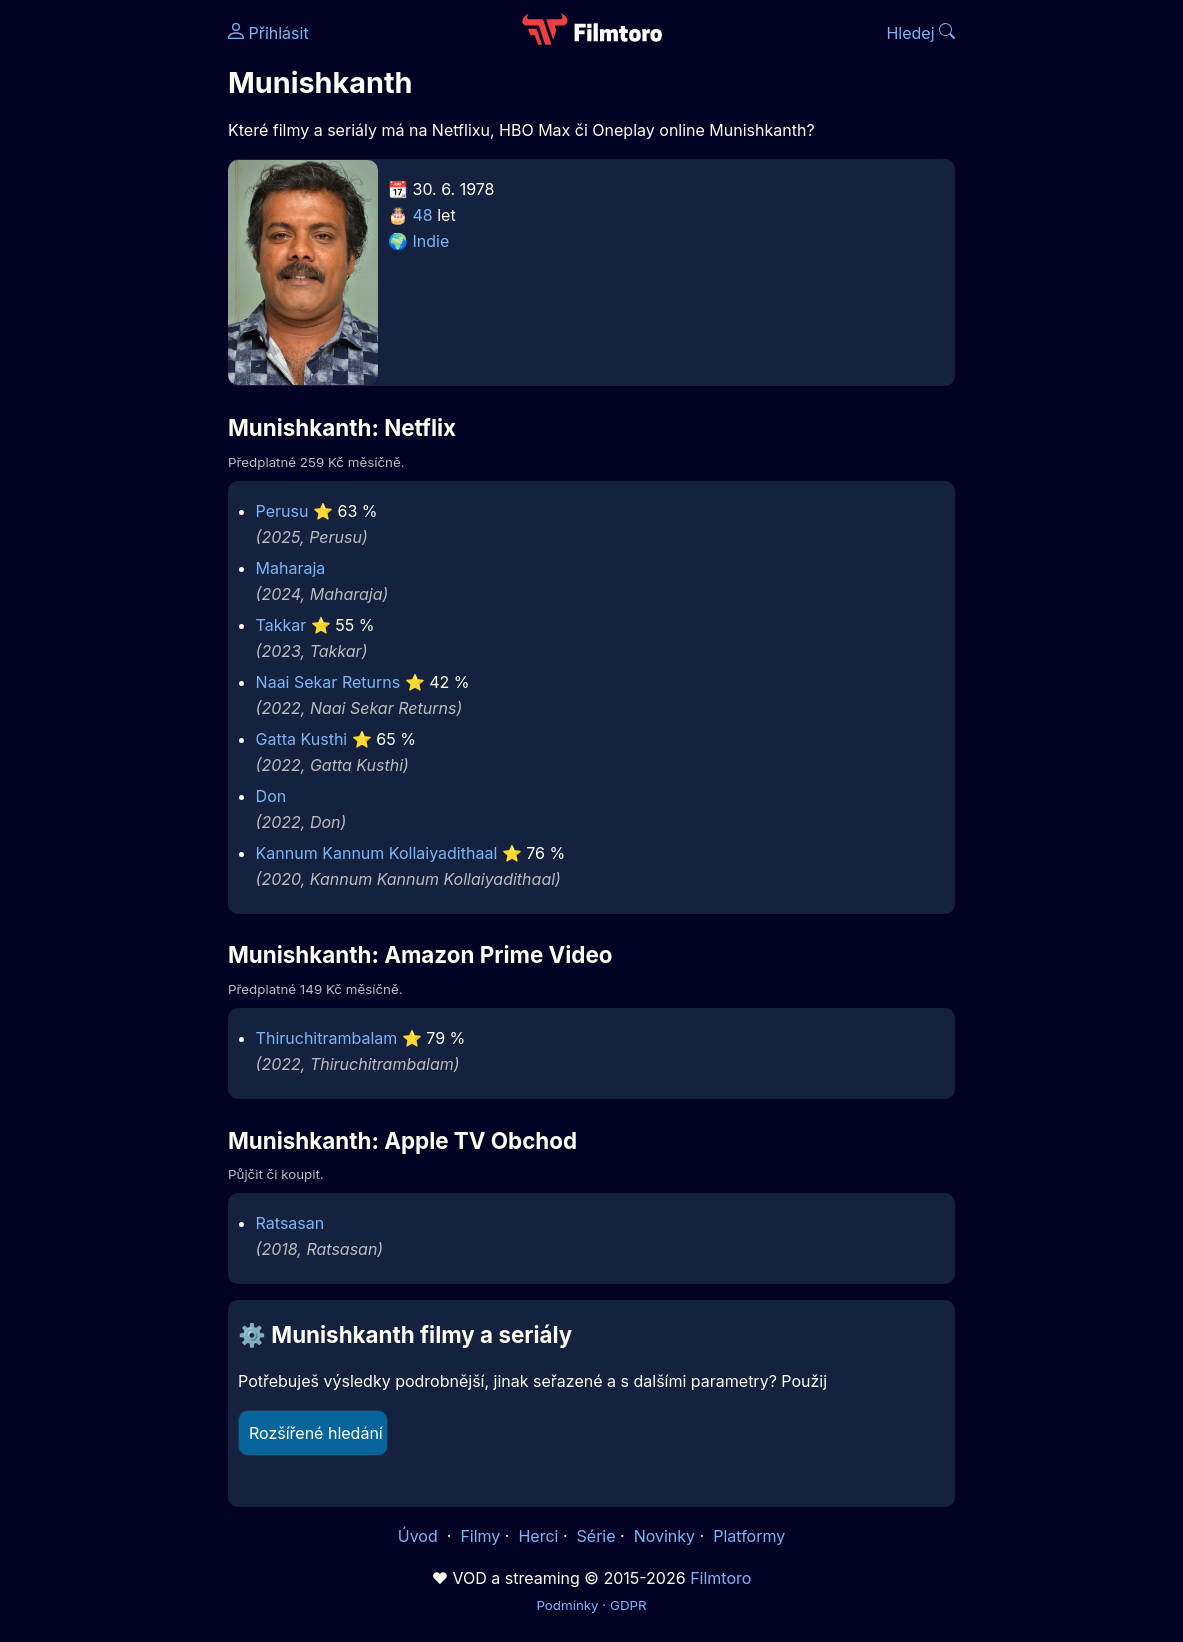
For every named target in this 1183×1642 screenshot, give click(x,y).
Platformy (749, 1536)
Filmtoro (720, 1578)
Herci (538, 1536)
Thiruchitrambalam (327, 1038)
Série (596, 1536)
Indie (431, 241)
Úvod (420, 1536)
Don (271, 796)
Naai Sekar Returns (328, 682)
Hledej (920, 33)
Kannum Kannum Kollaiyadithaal (377, 853)
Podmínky (567, 1605)
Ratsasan (290, 1223)
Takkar (281, 625)
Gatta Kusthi (302, 739)
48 (423, 215)
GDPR (628, 1605)
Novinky (664, 1536)
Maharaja (291, 568)
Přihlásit (268, 33)
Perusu (282, 511)
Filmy (480, 1536)
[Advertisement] (108, 308)
